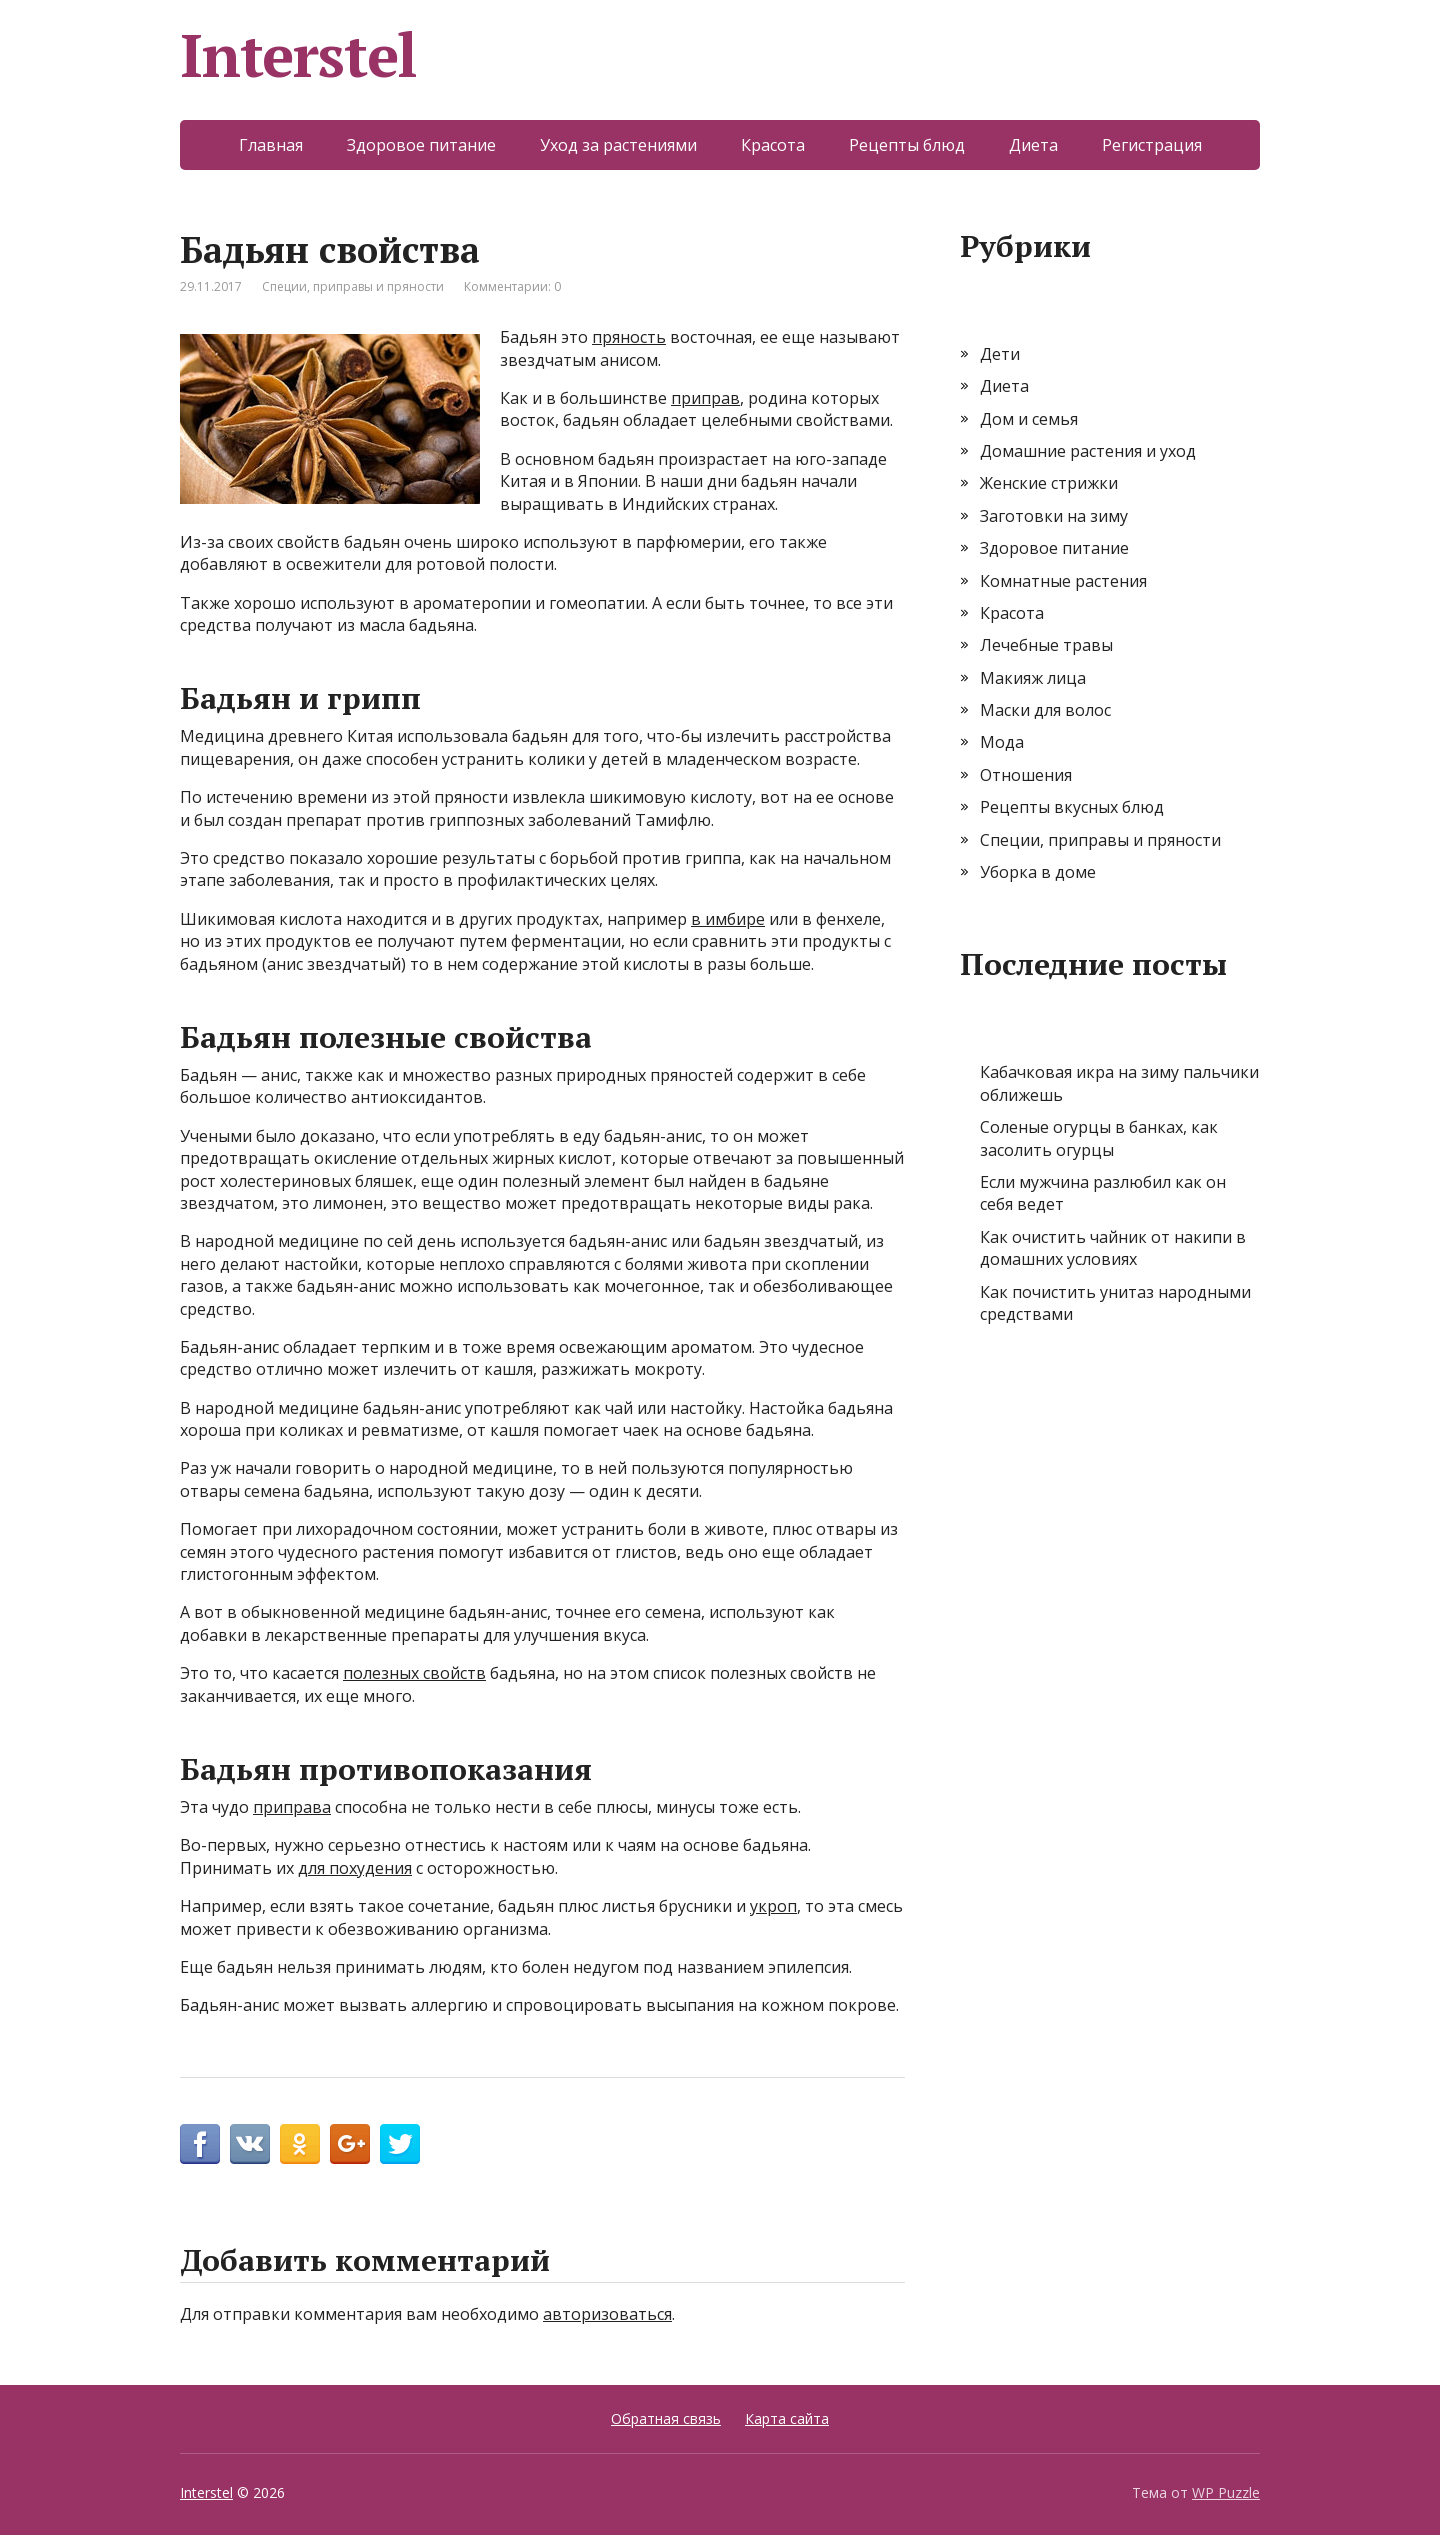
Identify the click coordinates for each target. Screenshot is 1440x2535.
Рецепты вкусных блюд (1072, 807)
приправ (705, 398)
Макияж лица (1033, 678)
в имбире (728, 919)
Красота (773, 145)
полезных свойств (414, 1673)
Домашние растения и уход (1088, 451)
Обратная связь (666, 2418)
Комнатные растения (1063, 581)
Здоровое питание (421, 145)
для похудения (355, 1868)
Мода (1002, 742)
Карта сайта (787, 2418)
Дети (1000, 354)
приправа (292, 1807)
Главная (271, 145)
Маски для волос (1045, 710)
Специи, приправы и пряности (353, 286)
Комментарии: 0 (512, 286)
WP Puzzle (1226, 2492)
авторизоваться (607, 2314)
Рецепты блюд (907, 145)
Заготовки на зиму (1054, 516)
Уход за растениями (618, 145)
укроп (773, 1906)
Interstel (298, 55)
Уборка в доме (1038, 872)
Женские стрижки (1049, 483)
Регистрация (1152, 145)
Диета (1033, 145)
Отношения (1026, 775)
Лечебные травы (1046, 645)
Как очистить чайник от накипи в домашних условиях (1113, 1248)
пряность (629, 337)
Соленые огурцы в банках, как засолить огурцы (1099, 1138)
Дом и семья (1029, 419)
